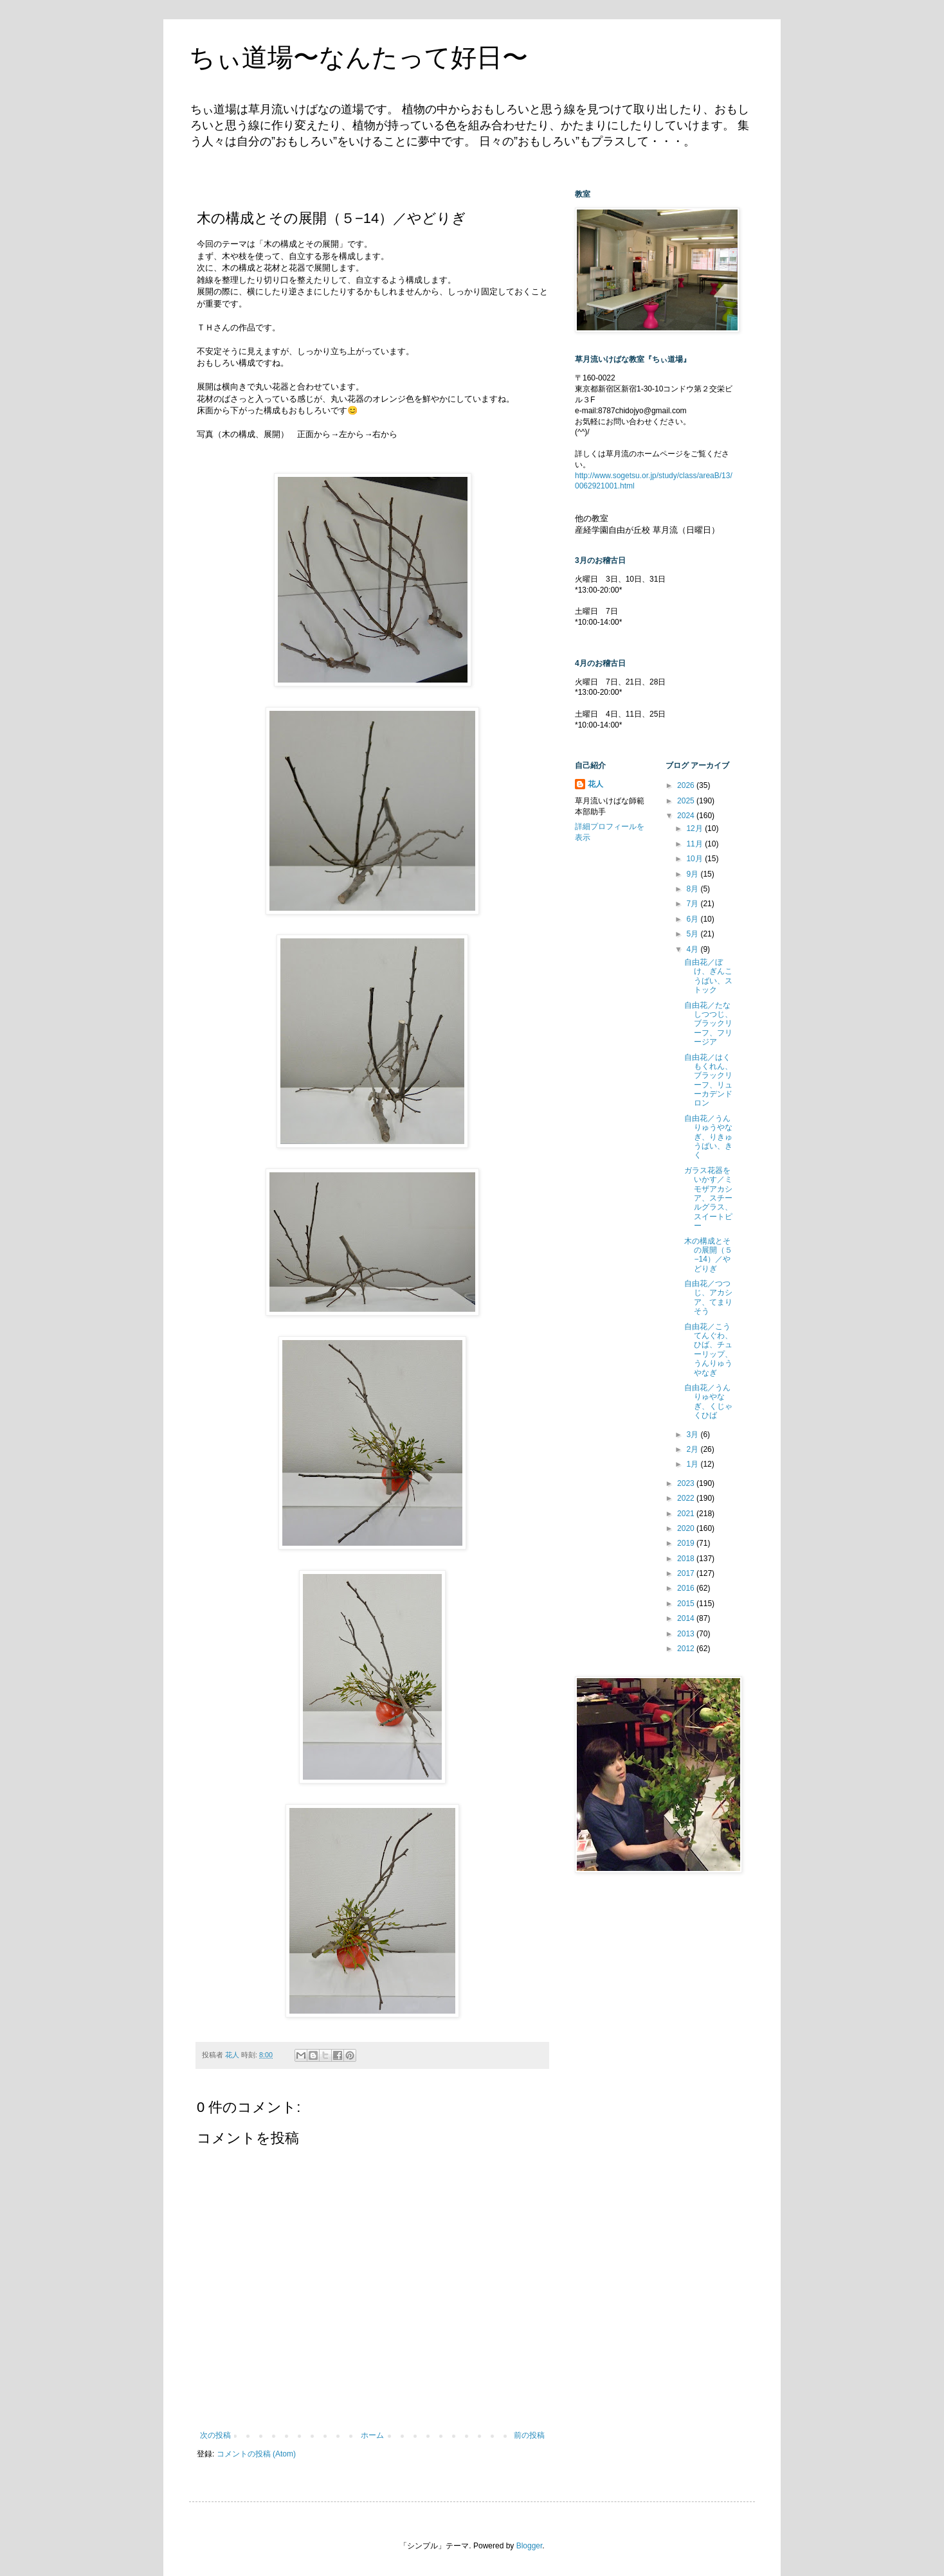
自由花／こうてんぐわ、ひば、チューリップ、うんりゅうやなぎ (708, 1349)
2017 (686, 1573)
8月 (693, 888)
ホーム (372, 2435)
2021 (686, 1513)
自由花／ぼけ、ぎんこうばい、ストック (708, 976)
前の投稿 (529, 2435)
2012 (686, 1648)
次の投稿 (215, 2435)
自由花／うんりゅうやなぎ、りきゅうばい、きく (708, 1137)
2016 (686, 1588)
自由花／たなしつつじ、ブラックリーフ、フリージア (708, 1024)
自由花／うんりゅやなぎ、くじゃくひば (708, 1401)
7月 (693, 903)
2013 (686, 1633)
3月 (693, 1434)
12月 (695, 828)
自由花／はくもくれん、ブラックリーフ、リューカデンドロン (708, 1080)
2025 (686, 800)
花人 (595, 784)
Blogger (529, 2545)
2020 (686, 1528)
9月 (693, 874)
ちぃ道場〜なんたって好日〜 (358, 57)
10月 (695, 858)
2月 (693, 1449)
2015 (686, 1603)
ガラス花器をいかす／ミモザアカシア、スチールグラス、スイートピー (708, 1198)
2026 (686, 785)
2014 (686, 1618)
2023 (686, 1483)
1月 (693, 1464)
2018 (686, 1558)
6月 (693, 919)
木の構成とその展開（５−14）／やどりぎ (708, 1255)
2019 (686, 1543)
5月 (693, 933)
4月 (693, 949)
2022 (686, 1498)
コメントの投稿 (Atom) (256, 2453)
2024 (686, 815)
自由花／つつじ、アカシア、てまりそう (708, 1297)
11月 (695, 843)
